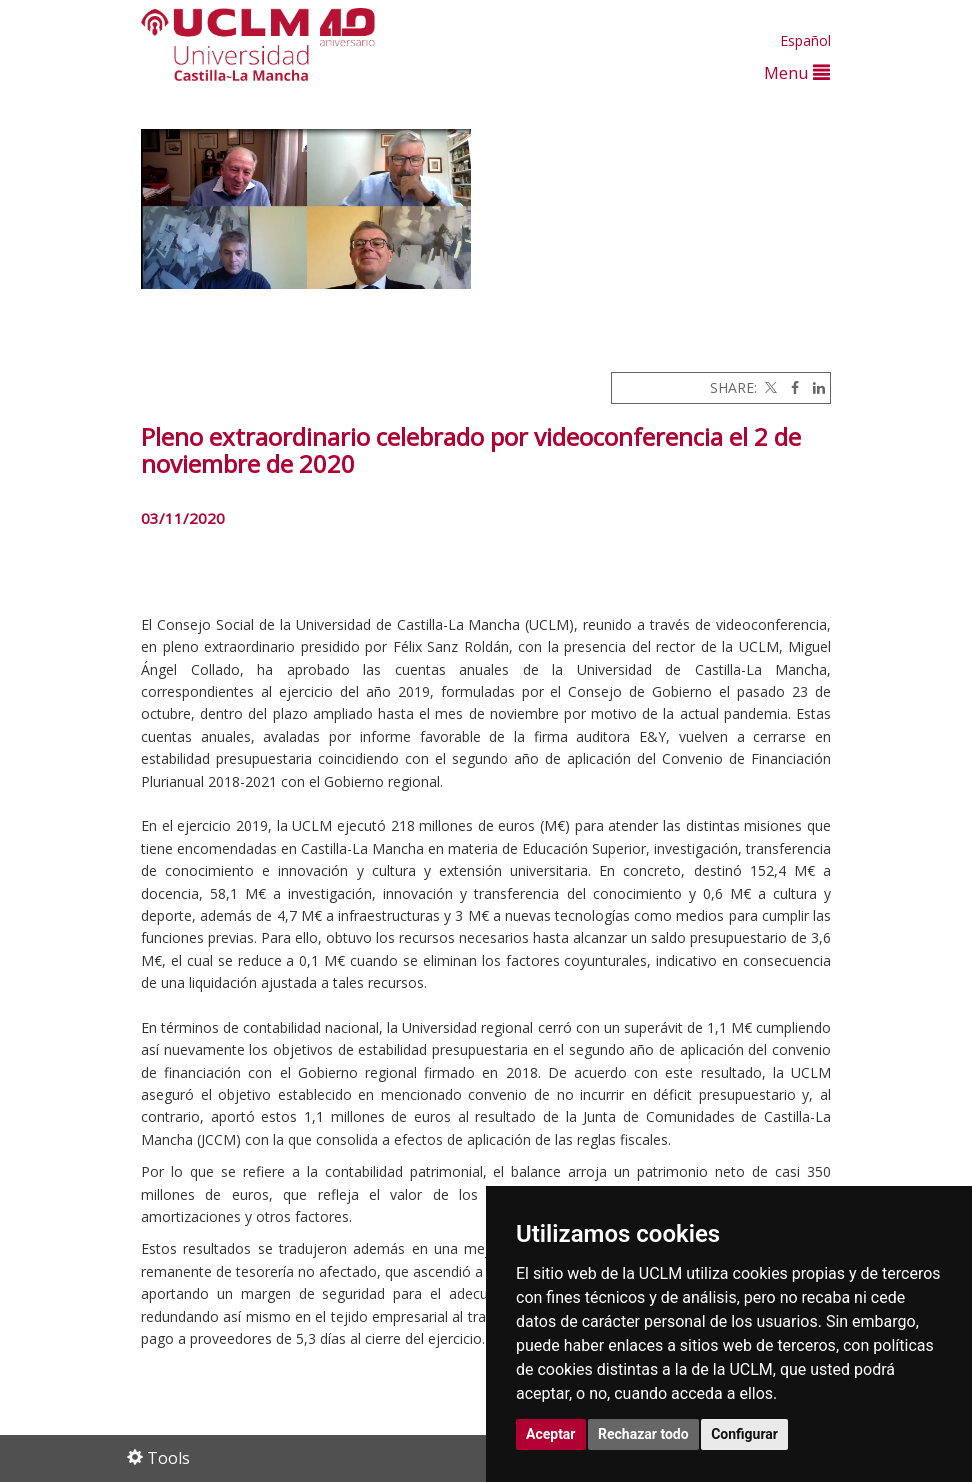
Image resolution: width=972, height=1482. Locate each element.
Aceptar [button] (551, 1434)
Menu (797, 72)
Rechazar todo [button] (643, 1434)
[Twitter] (769, 387)
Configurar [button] (744, 1434)
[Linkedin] (814, 387)
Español (805, 40)
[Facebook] (790, 387)
